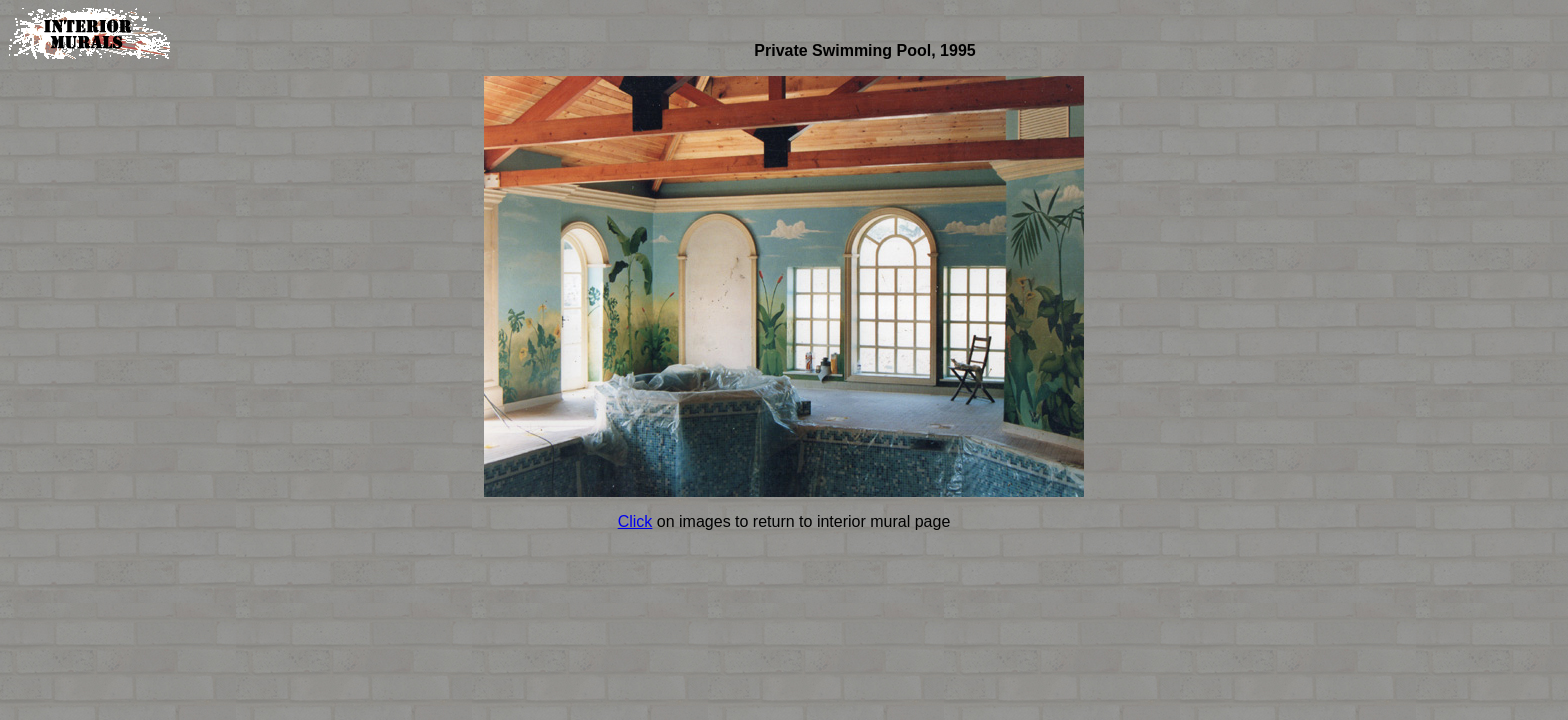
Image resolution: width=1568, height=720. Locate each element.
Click (635, 521)
